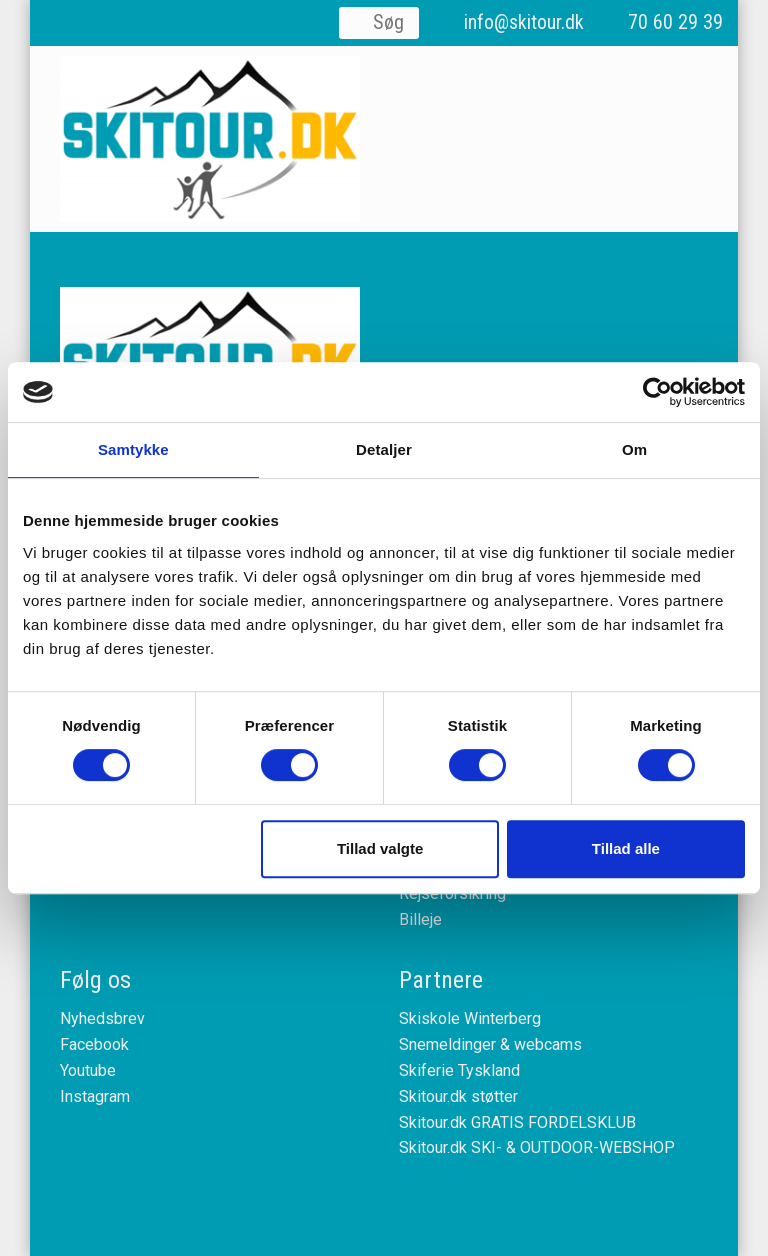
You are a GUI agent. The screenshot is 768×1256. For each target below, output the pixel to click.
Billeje (420, 919)
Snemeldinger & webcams (490, 1044)
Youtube (88, 1070)
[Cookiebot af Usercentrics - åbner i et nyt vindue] (657, 392)
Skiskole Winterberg (470, 1018)
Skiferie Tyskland (459, 1070)
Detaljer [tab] (384, 449)
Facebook (94, 1044)
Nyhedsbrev (102, 1018)
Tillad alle (626, 848)
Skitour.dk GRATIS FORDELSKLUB (517, 1122)
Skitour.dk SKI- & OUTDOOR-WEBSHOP (537, 1147)
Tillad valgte (380, 848)
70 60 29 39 (675, 22)
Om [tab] (634, 449)
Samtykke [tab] (133, 449)
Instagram (95, 1096)
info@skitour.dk (524, 22)
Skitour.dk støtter (458, 1096)
